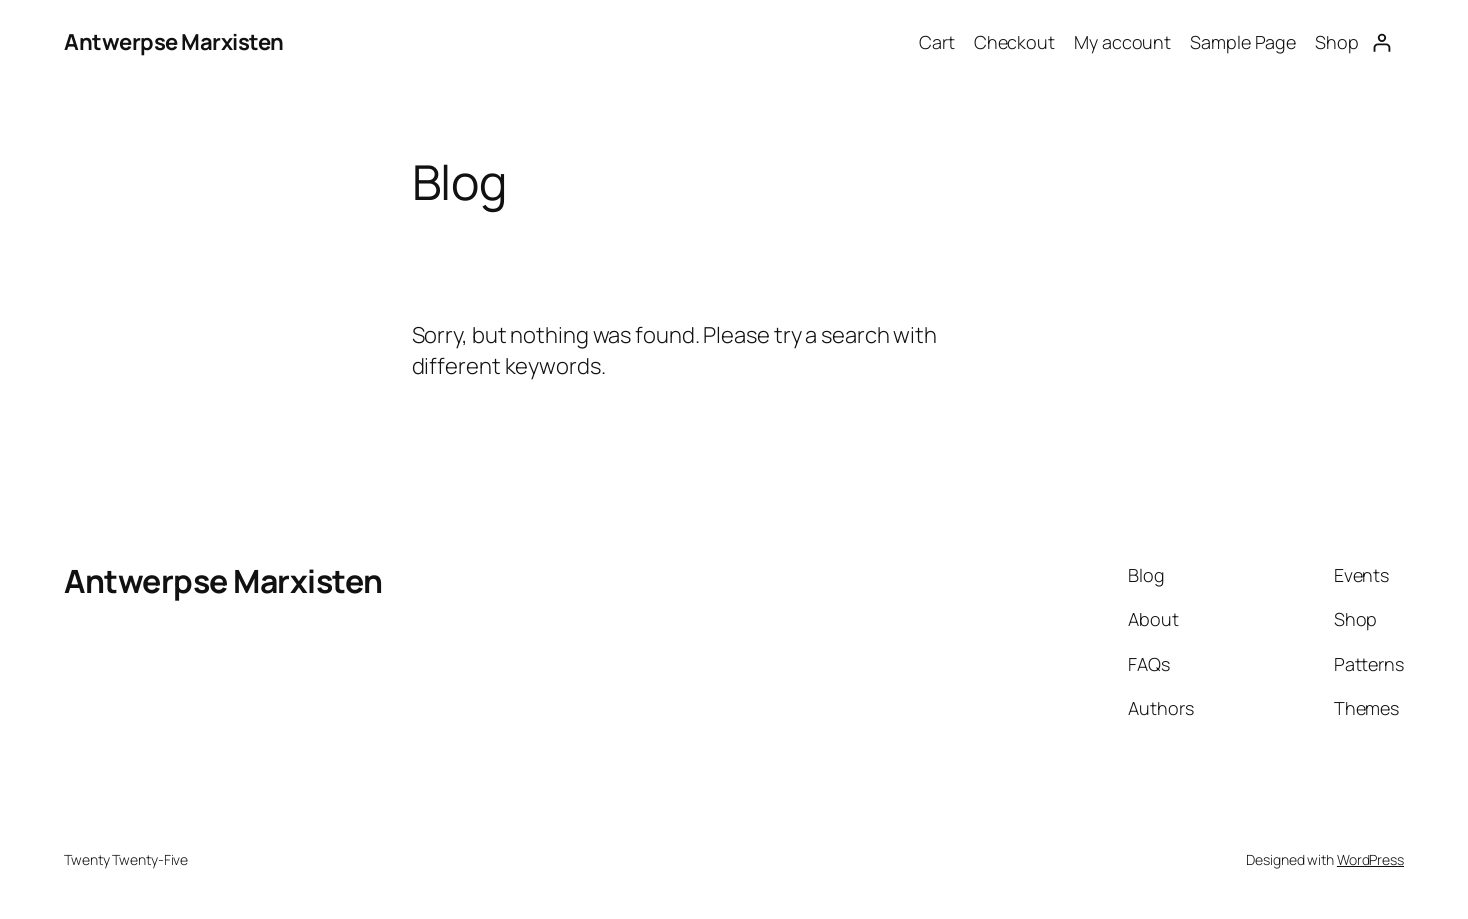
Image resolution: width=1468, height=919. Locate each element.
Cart (937, 42)
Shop (1337, 42)
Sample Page (1243, 42)
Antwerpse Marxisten (174, 42)
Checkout (1014, 42)
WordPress (1370, 859)
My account (1122, 42)
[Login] (1381, 42)
